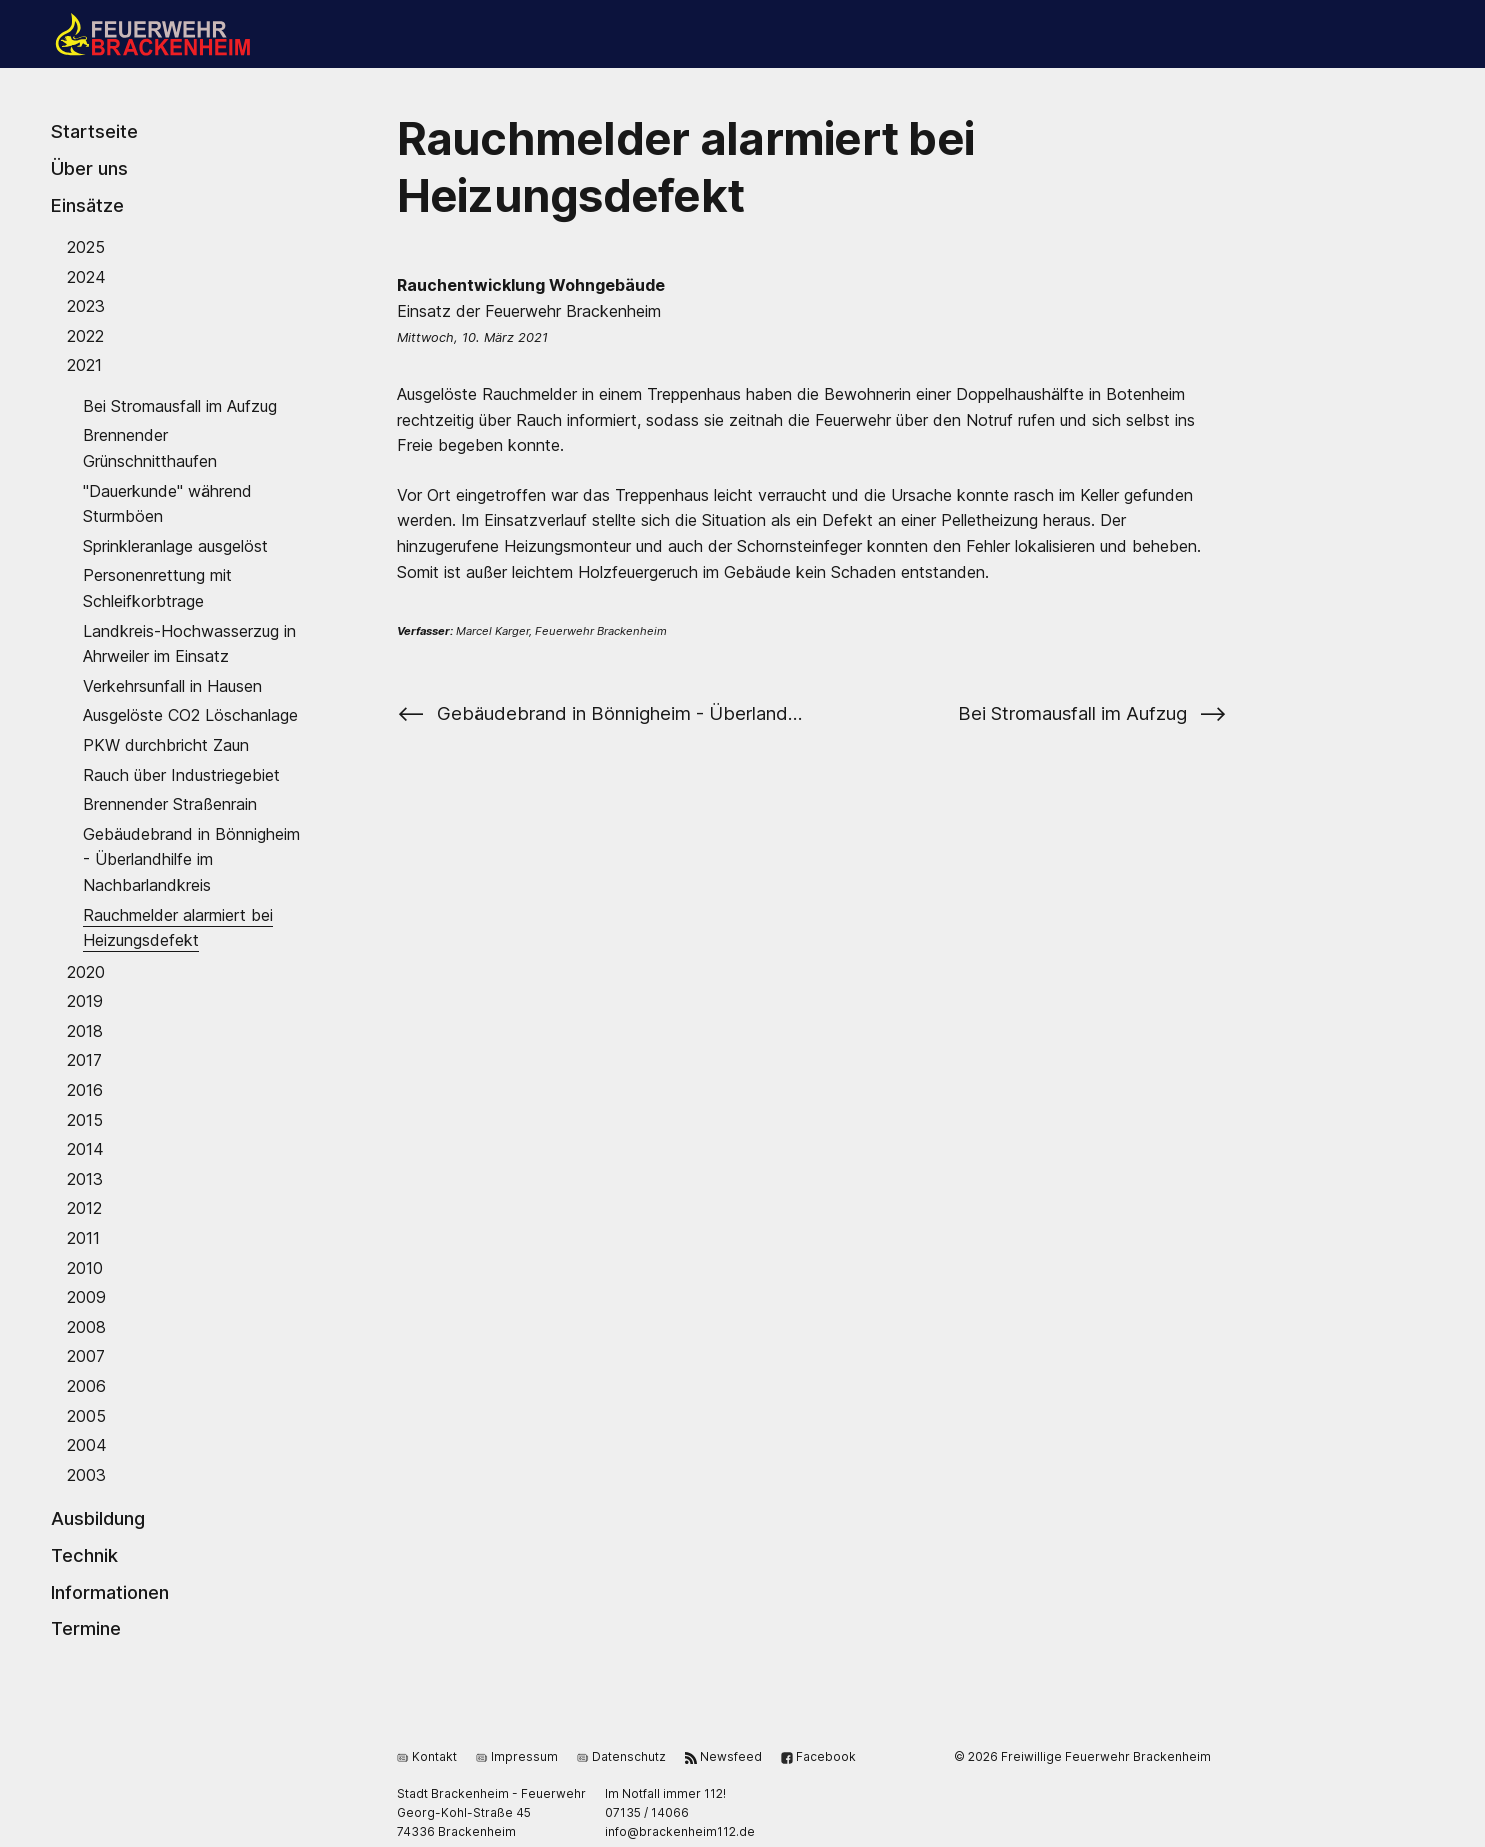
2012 (84, 1208)
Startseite (94, 131)
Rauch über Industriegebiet (181, 774)
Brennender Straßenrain (170, 804)
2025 (86, 247)
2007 (86, 1356)
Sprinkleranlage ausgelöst (175, 545)
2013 (85, 1178)
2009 (86, 1297)
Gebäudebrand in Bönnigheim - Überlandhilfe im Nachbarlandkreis (191, 858)
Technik (84, 1555)
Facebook (818, 1755)
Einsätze (87, 205)
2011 (83, 1238)
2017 (84, 1060)
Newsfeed (723, 1755)
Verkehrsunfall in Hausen (172, 685)
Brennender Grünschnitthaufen (150, 448)
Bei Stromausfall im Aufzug (180, 405)
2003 (86, 1474)
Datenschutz (621, 1755)
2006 (86, 1386)
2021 (84, 365)
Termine (86, 1628)
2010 (85, 1267)
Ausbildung (98, 1518)
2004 (87, 1445)
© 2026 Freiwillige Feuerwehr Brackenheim (1082, 1756)
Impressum (517, 1755)
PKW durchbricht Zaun (166, 745)
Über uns (89, 168)
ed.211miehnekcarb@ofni (680, 1831)
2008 (86, 1326)
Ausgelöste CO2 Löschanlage (190, 715)
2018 (85, 1030)
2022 (85, 335)
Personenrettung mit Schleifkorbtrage (157, 588)
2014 (85, 1149)
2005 (86, 1415)
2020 (86, 971)
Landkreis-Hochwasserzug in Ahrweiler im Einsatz (189, 643)
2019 (85, 1001)
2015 (85, 1119)
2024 (86, 276)
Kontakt (427, 1755)
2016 (85, 1090)
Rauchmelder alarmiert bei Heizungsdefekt (178, 927)
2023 (86, 306)
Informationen (110, 1591)
